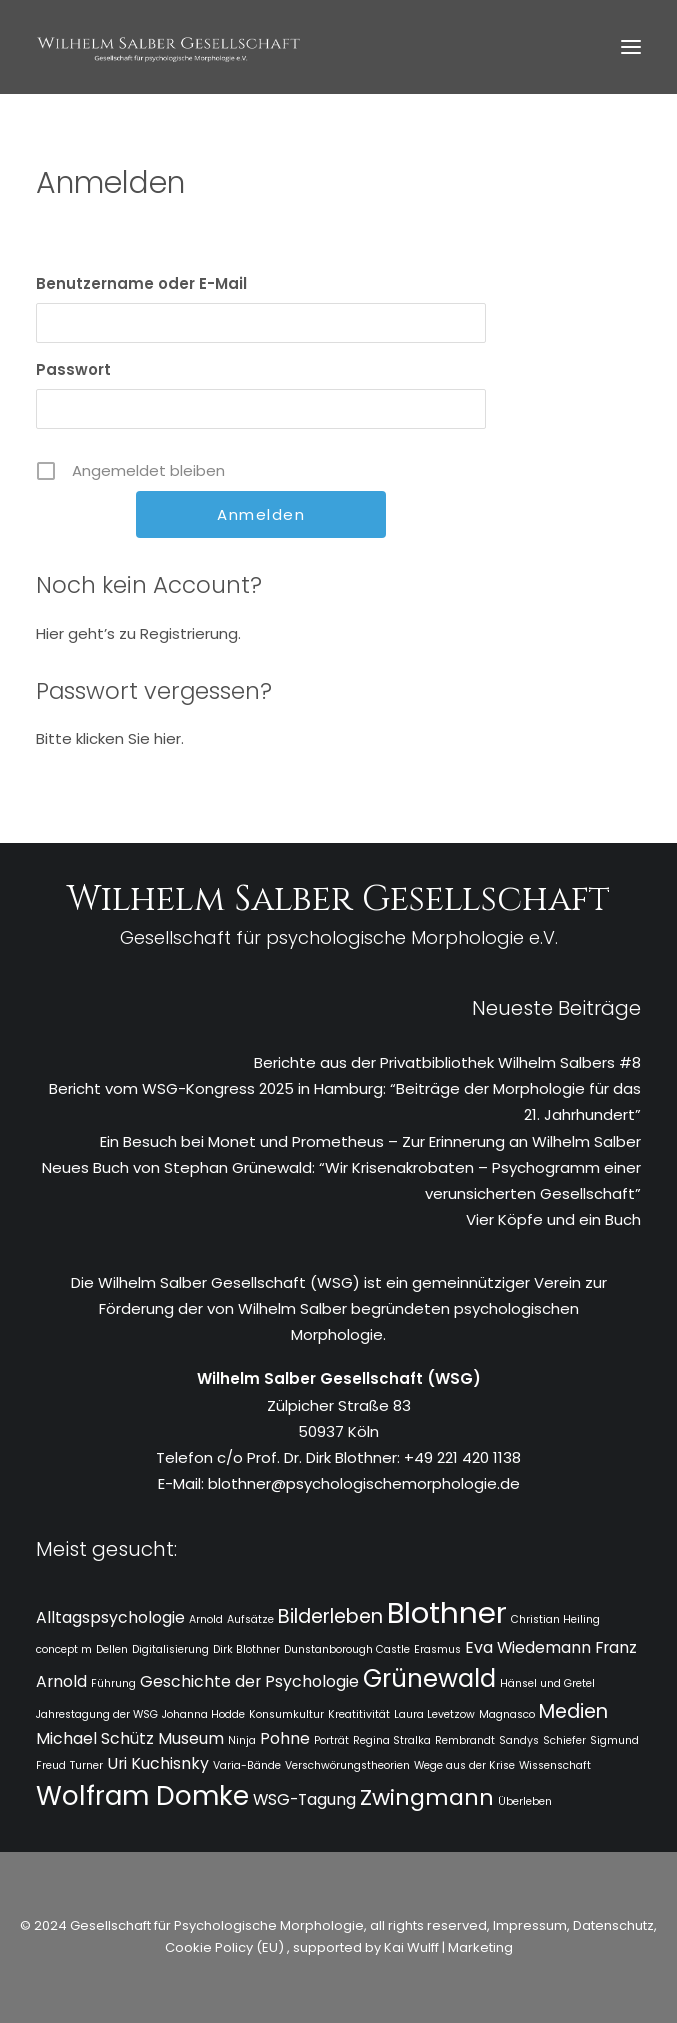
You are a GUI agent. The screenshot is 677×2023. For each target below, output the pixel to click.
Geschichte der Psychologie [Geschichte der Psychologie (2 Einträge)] (249, 1681)
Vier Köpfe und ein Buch (553, 1219)
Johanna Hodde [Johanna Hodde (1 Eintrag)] (203, 1714)
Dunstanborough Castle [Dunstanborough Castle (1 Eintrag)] (347, 1649)
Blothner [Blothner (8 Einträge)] (447, 1612)
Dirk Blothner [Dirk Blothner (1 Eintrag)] (246, 1649)
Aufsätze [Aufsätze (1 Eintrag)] (250, 1619)
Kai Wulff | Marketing (448, 1947)
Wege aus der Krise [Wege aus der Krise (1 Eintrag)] (464, 1765)
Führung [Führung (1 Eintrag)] (113, 1683)
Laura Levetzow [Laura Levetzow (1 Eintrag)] (434, 1714)
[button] (631, 47)
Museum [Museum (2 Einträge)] (191, 1738)
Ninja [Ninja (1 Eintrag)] (242, 1740)
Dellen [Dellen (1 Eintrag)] (112, 1649)
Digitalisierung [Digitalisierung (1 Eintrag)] (170, 1649)
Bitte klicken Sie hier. (110, 738)
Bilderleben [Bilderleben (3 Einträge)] (330, 1616)
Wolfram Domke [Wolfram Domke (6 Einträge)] (142, 1795)
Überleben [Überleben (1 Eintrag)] (525, 1801)
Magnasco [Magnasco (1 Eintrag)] (507, 1714)
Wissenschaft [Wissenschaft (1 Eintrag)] (555, 1765)
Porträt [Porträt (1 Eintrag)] (331, 1740)
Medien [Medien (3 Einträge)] (573, 1711)
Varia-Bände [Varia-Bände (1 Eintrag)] (247, 1765)
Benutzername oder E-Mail (141, 283)
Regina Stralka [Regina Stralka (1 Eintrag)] (392, 1740)
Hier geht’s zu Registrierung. (138, 633)
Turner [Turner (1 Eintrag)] (86, 1765)
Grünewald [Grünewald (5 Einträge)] (429, 1678)
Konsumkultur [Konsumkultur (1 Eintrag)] (286, 1714)
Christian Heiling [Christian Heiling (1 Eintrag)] (555, 1619)
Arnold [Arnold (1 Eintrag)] (206, 1619)
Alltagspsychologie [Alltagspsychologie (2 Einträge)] (110, 1617)
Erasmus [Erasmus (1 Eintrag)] (437, 1649)
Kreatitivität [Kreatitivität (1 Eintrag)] (359, 1714)
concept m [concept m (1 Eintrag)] (64, 1649)
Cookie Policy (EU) (226, 1947)
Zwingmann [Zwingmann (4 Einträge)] (427, 1797)
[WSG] (168, 47)
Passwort (73, 369)
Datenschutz (613, 1925)
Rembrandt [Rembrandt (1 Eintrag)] (465, 1740)
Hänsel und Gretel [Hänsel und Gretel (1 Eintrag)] (547, 1683)
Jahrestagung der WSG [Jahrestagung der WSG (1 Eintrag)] (97, 1714)
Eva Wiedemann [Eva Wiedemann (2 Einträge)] (528, 1647)
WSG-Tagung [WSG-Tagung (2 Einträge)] (304, 1799)
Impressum (528, 1925)
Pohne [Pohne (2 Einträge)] (285, 1738)
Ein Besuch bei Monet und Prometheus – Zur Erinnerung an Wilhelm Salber (370, 1141)
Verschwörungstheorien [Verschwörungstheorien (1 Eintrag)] (347, 1765)
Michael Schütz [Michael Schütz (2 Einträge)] (95, 1738)
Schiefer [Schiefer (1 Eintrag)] (564, 1740)
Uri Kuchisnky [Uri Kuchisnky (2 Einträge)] (158, 1763)
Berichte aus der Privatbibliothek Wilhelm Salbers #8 (447, 1062)
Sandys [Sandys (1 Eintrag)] (519, 1740)
